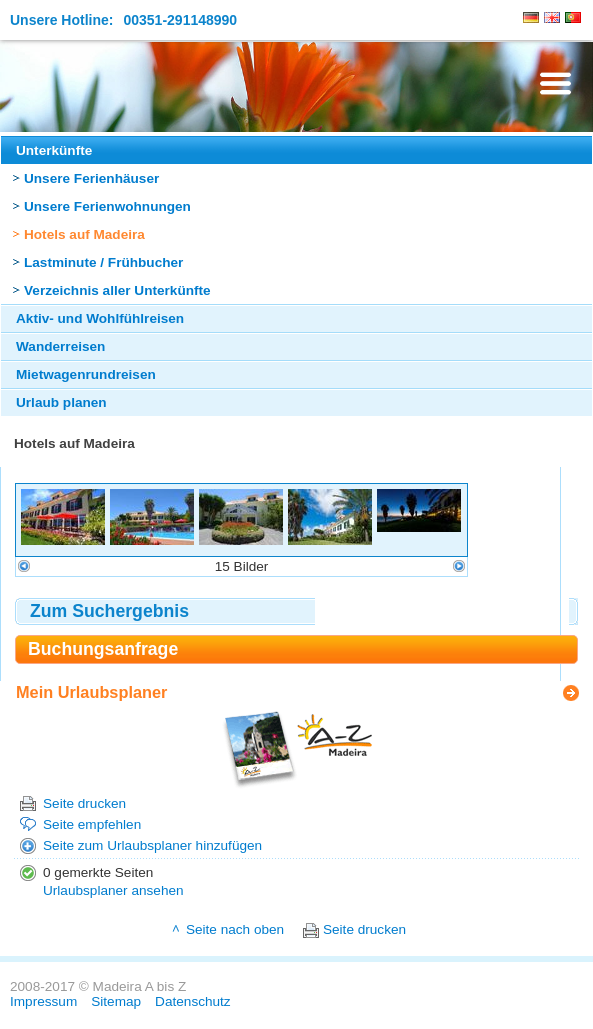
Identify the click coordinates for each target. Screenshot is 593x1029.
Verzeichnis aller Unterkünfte (117, 290)
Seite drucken (84, 803)
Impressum (43, 1001)
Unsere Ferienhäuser (91, 178)
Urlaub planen (61, 402)
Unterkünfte (54, 150)
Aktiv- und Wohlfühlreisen (100, 318)
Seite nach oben (235, 929)
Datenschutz (193, 1001)
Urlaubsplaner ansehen (113, 890)
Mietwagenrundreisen (86, 374)
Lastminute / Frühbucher (103, 262)
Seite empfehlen (92, 824)
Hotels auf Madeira (84, 234)
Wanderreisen (60, 346)
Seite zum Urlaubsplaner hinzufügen (152, 845)
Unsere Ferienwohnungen (107, 206)
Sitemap (116, 1001)
